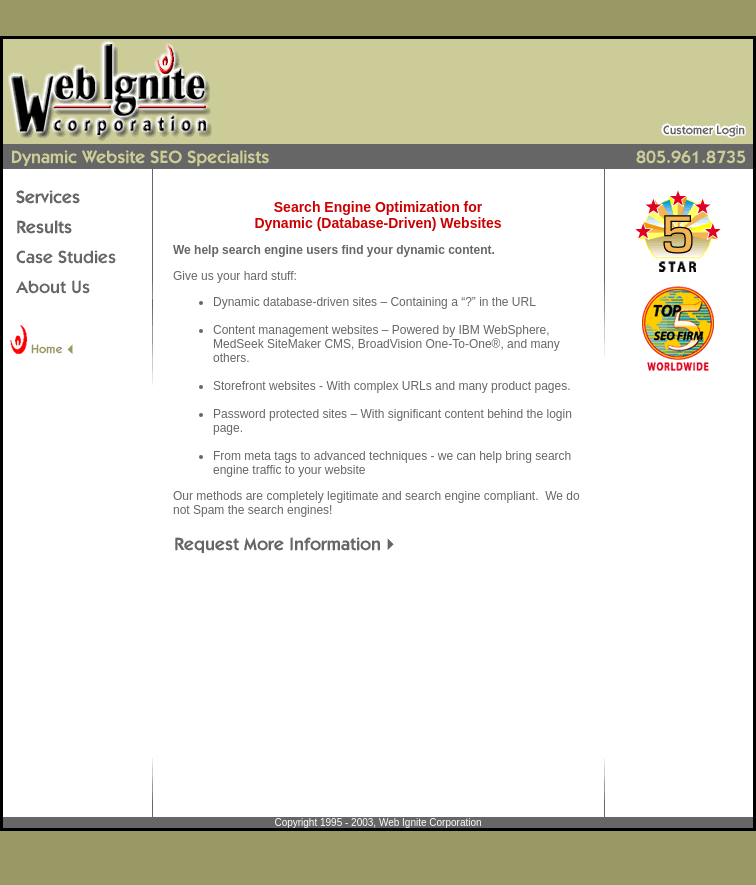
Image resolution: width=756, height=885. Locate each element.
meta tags (270, 456)
